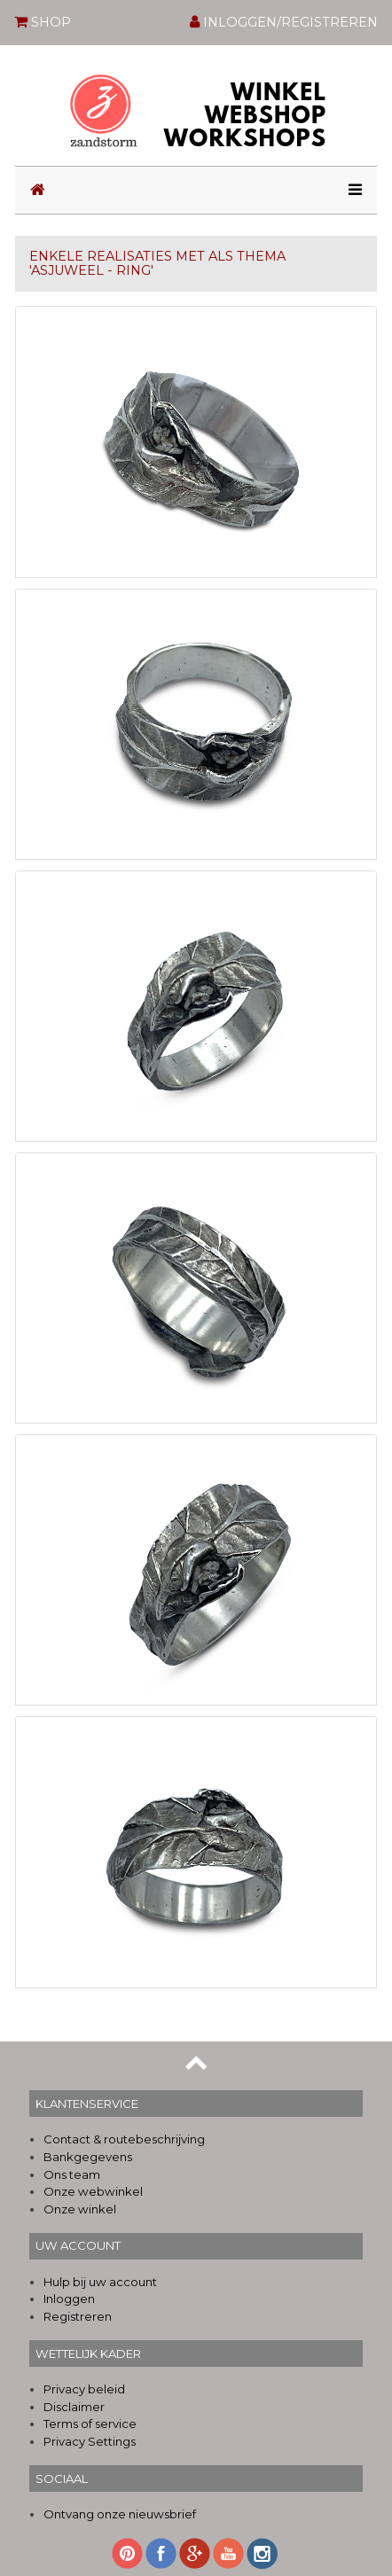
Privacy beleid (84, 2389)
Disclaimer (74, 2407)
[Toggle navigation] (350, 190)
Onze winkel (79, 2209)
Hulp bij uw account (100, 2282)
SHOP (42, 21)
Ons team (71, 2174)
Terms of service (90, 2423)
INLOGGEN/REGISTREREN (284, 22)
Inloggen (69, 2298)
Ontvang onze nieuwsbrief (119, 2514)
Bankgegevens (87, 2157)
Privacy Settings (89, 2441)
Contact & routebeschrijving (124, 2139)
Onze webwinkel (93, 2191)
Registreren (77, 2316)
